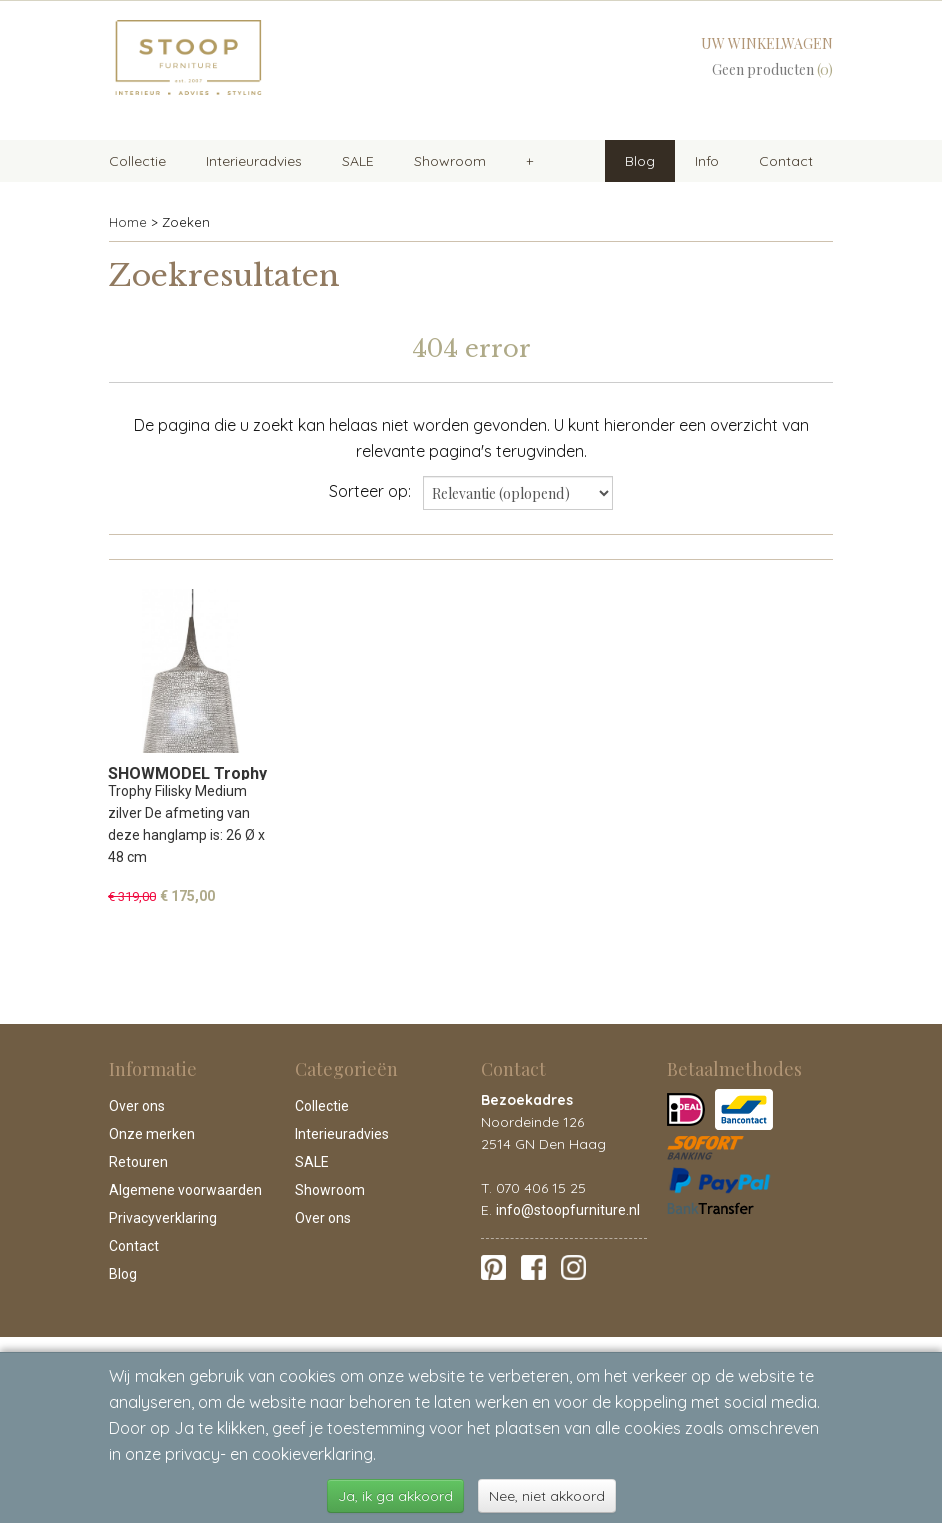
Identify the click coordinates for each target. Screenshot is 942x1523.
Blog (640, 161)
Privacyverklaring (163, 1218)
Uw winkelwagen (767, 43)
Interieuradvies (254, 161)
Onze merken (152, 1134)
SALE (358, 161)
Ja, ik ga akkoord (395, 1496)
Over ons (137, 1106)
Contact (786, 161)
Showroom (450, 161)
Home (128, 222)
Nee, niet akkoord (547, 1496)
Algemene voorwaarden (185, 1190)
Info (707, 161)
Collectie (137, 161)
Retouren (138, 1162)
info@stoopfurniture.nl (568, 1210)
